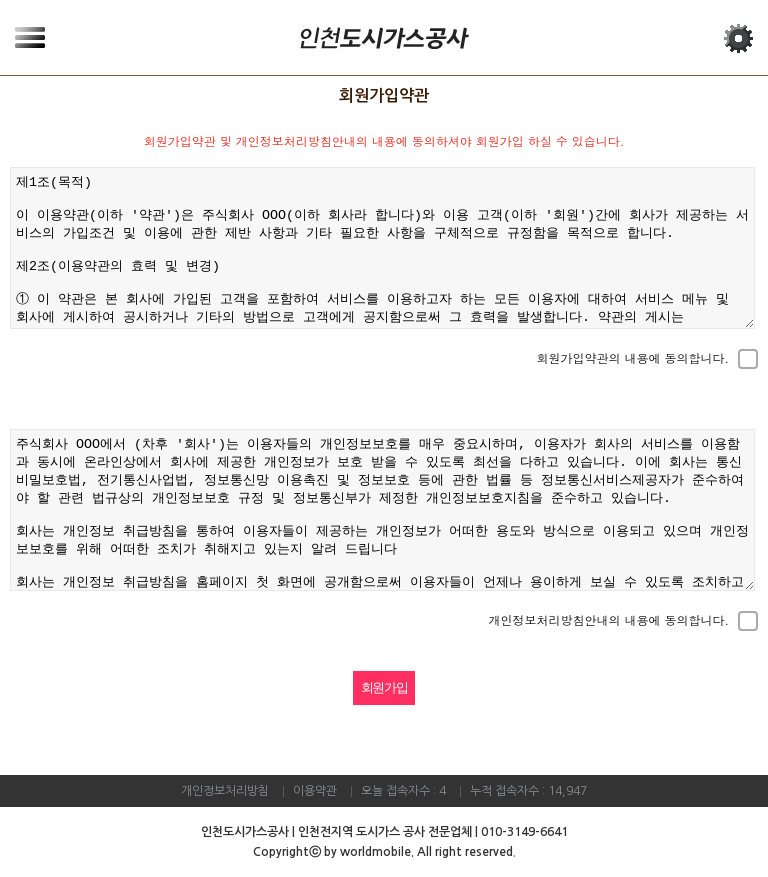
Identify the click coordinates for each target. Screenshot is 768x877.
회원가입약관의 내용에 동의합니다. (632, 358)
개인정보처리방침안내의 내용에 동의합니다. (608, 620)
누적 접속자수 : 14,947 (528, 791)
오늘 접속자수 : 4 (403, 791)
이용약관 (315, 791)
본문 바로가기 (0, 0)
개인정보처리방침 (225, 791)
